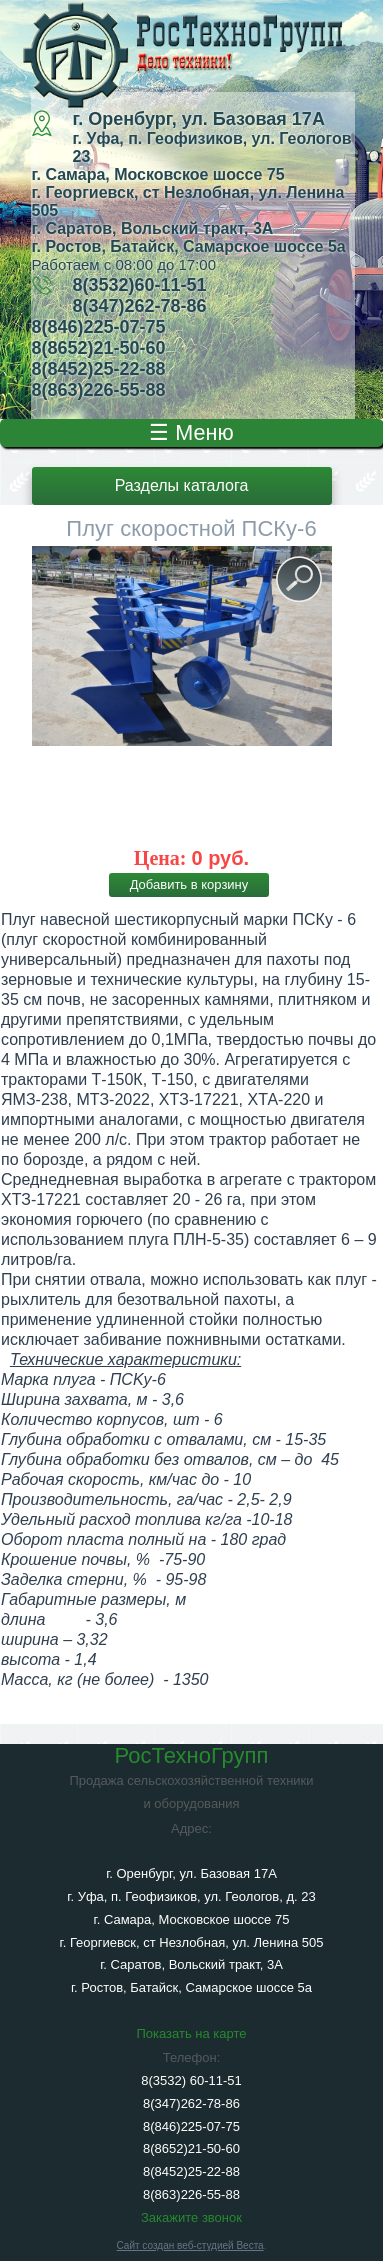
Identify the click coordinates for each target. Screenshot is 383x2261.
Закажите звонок (191, 2217)
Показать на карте (191, 2033)
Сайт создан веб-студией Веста (190, 2245)
